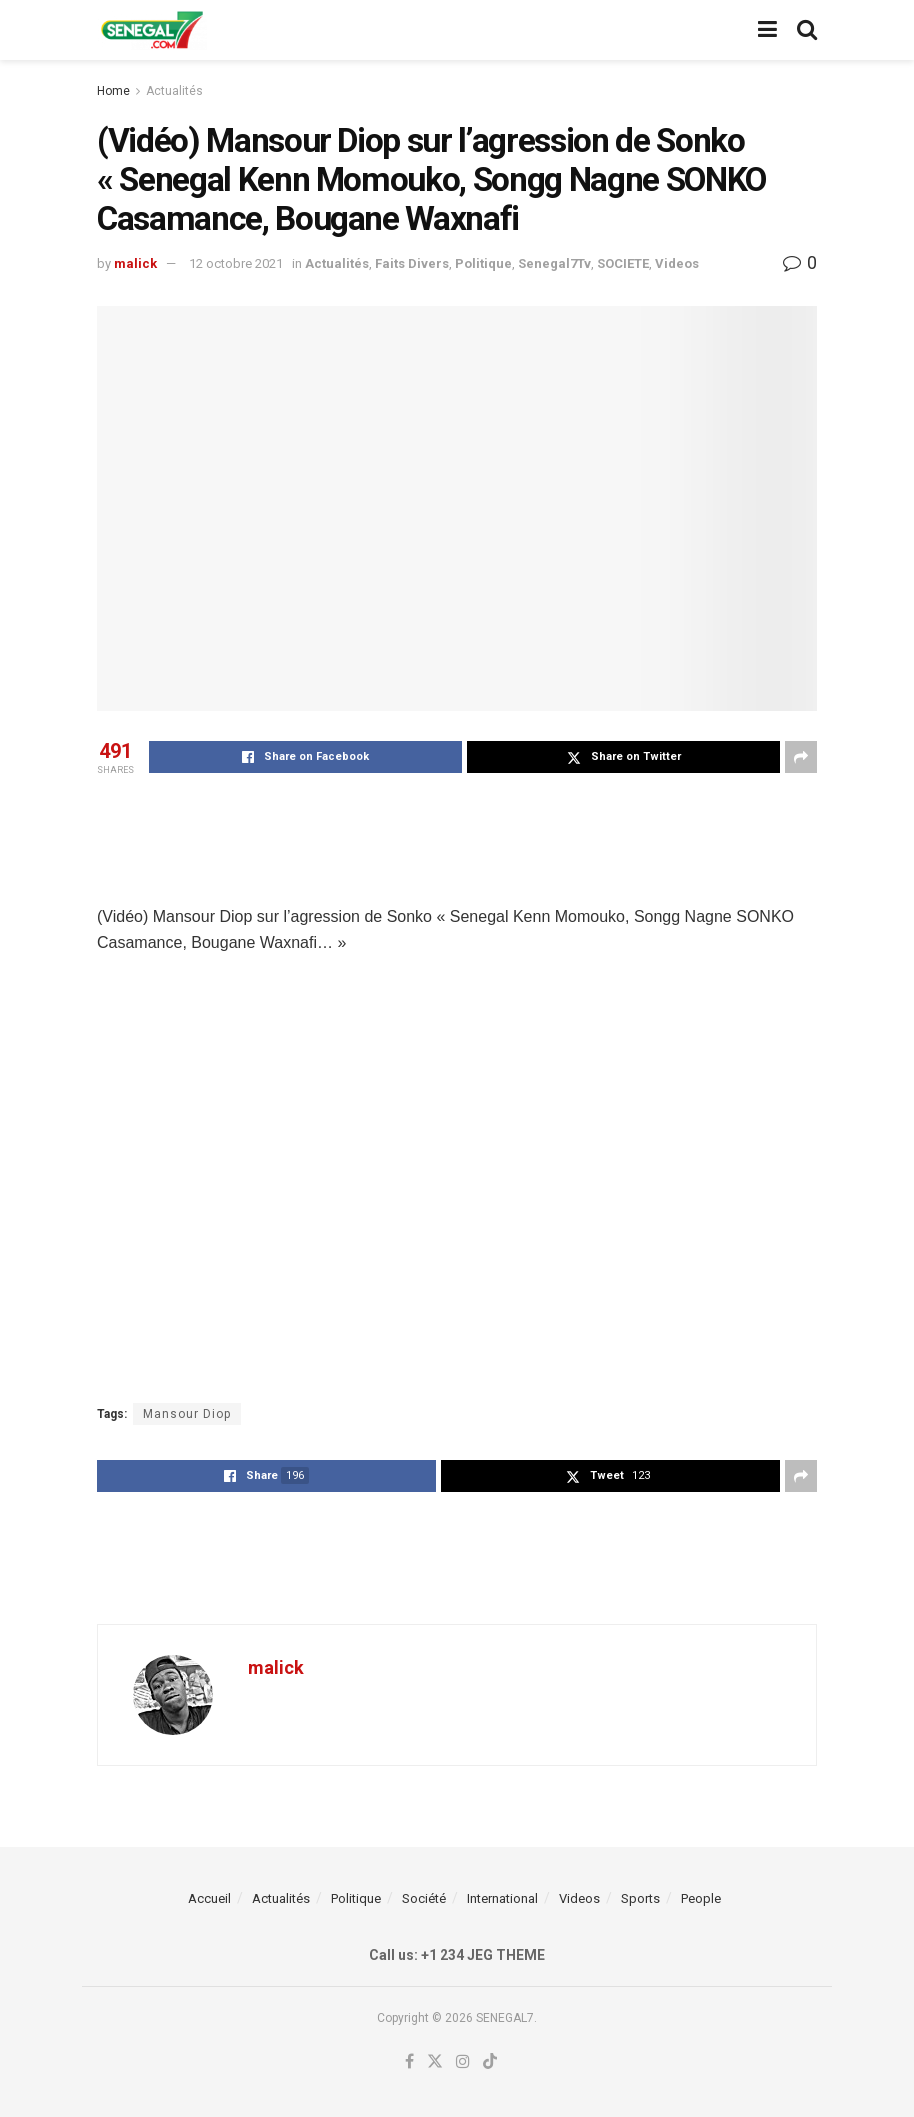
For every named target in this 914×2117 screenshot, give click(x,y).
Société (424, 1898)
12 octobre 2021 (236, 263)
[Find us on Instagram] (463, 2062)
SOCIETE (623, 263)
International (502, 1898)
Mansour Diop (187, 1414)
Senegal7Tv (554, 263)
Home (113, 91)
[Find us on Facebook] (409, 2062)
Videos (677, 263)
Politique (483, 263)
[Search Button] (807, 30)
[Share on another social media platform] (801, 757)
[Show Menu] (767, 30)
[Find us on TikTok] (490, 2062)
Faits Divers (412, 263)
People (701, 1898)
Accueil (209, 1898)
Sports (640, 1898)
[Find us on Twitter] (435, 2062)
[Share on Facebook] (305, 757)
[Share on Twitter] (623, 757)
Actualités (174, 91)
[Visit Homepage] (152, 30)
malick (135, 263)
